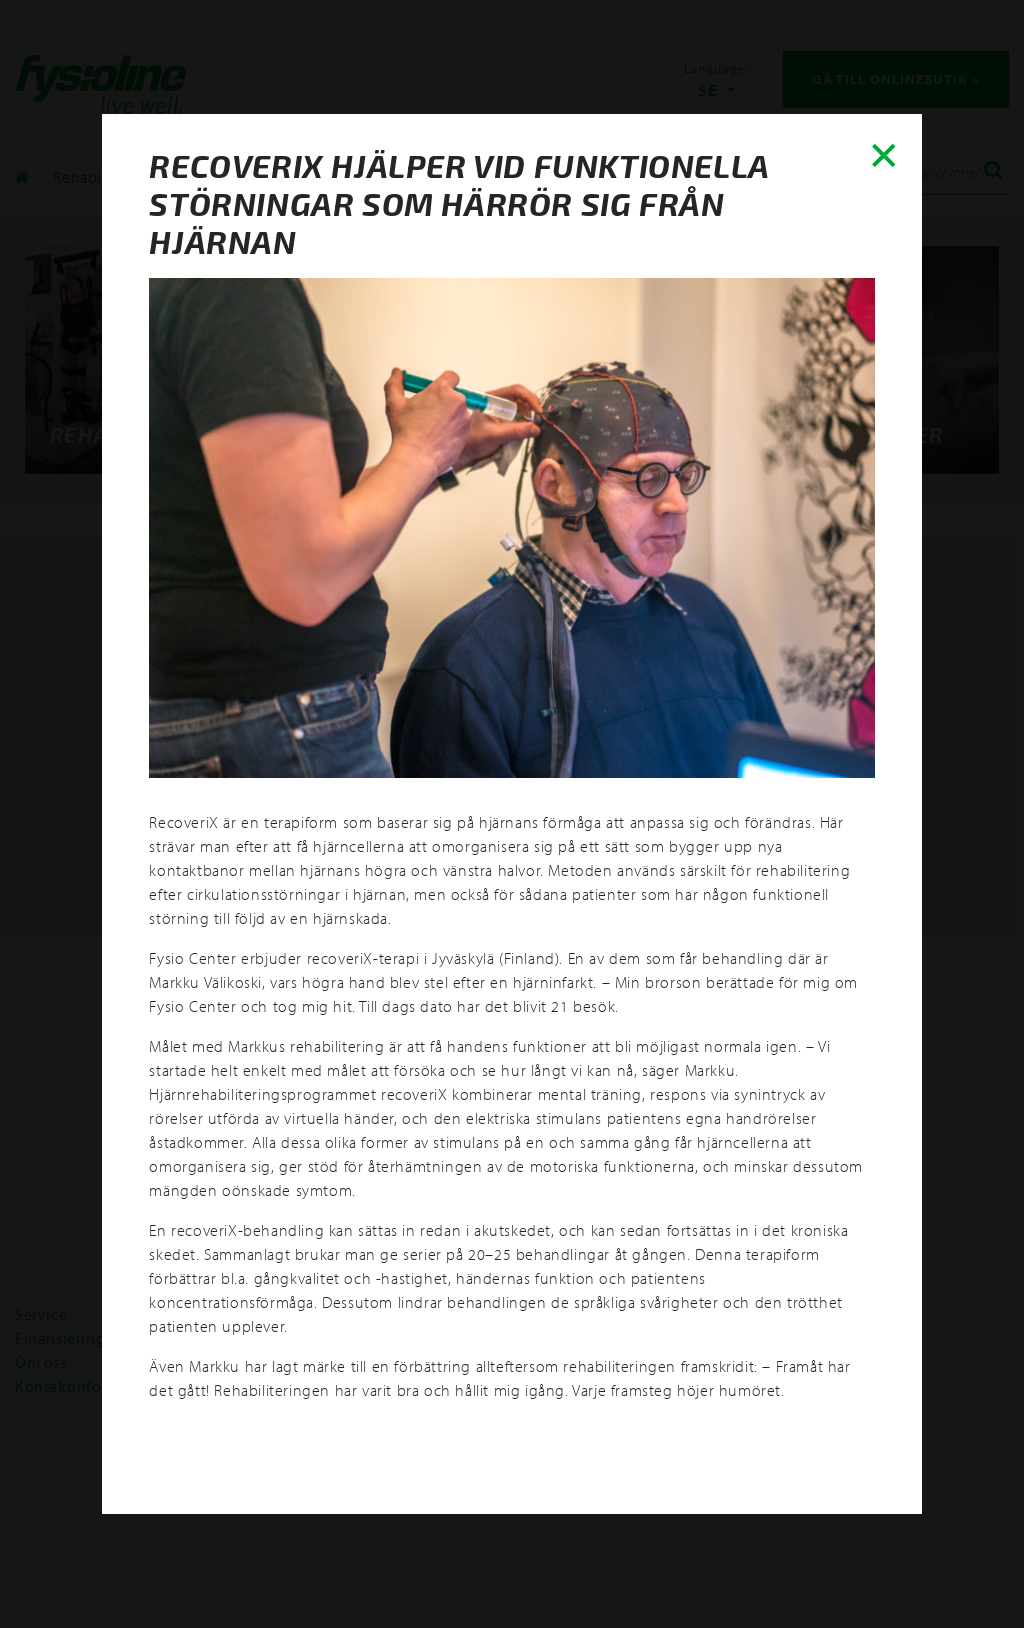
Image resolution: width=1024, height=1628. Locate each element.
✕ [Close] (879, 156)
